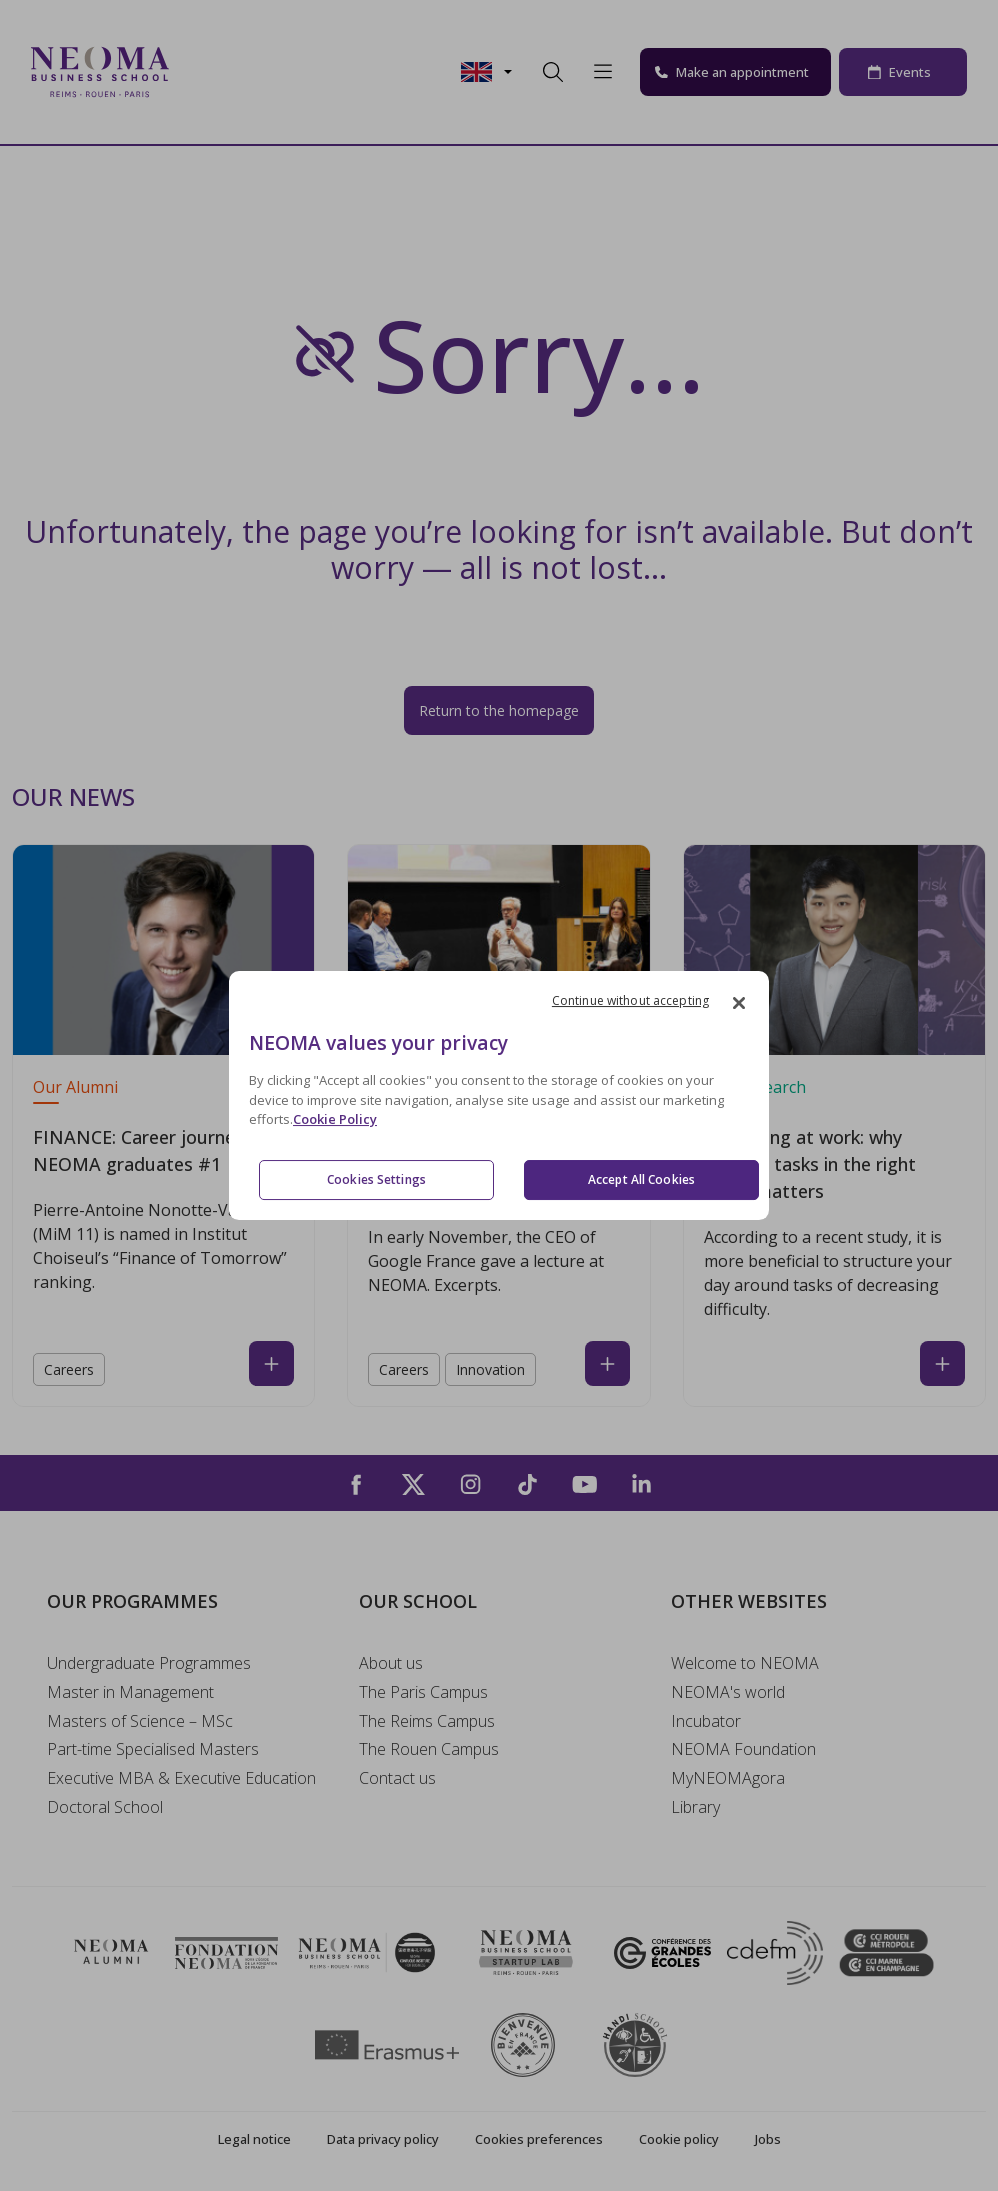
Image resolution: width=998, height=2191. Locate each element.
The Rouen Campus (429, 1749)
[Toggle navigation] (197, 72)
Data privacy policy (383, 2139)
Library (695, 1807)
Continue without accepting (630, 1000)
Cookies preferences (539, 2139)
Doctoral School (105, 1807)
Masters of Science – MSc (140, 1721)
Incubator (706, 1721)
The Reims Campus (427, 1721)
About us (391, 1663)
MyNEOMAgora (728, 1778)
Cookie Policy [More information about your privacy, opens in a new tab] (335, 1120)
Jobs (768, 2139)
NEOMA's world (728, 1692)
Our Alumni (75, 1087)
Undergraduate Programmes (149, 1663)
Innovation (490, 1369)
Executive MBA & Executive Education (181, 1778)
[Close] (739, 1003)
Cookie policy (679, 2139)
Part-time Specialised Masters (153, 1749)
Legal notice (254, 2139)
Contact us (397, 1778)
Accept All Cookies (641, 1179)
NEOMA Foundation (743, 1749)
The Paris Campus (423, 1692)
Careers (69, 1369)
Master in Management (130, 1692)
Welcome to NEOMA (745, 1663)
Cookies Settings (376, 1179)
